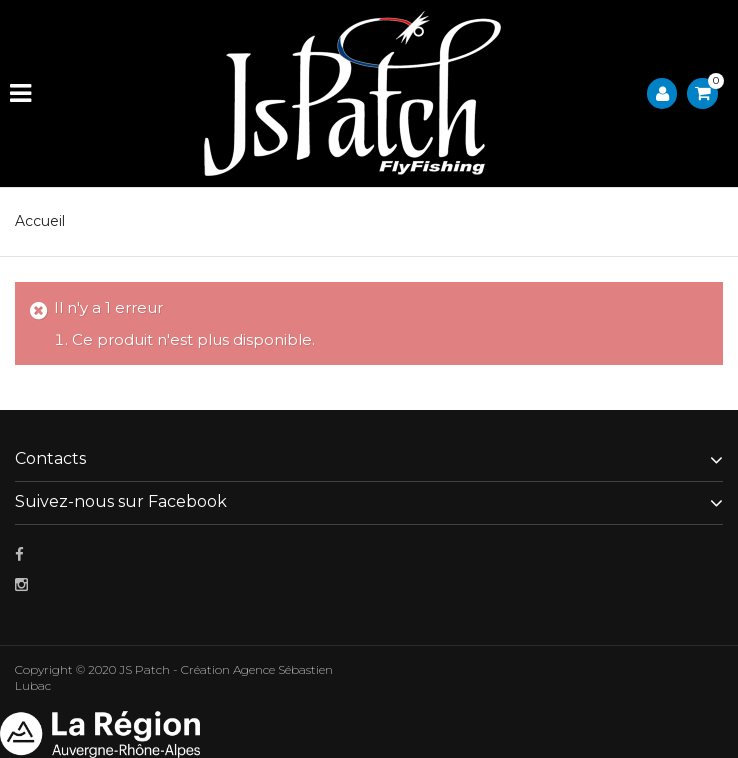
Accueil (40, 221)
